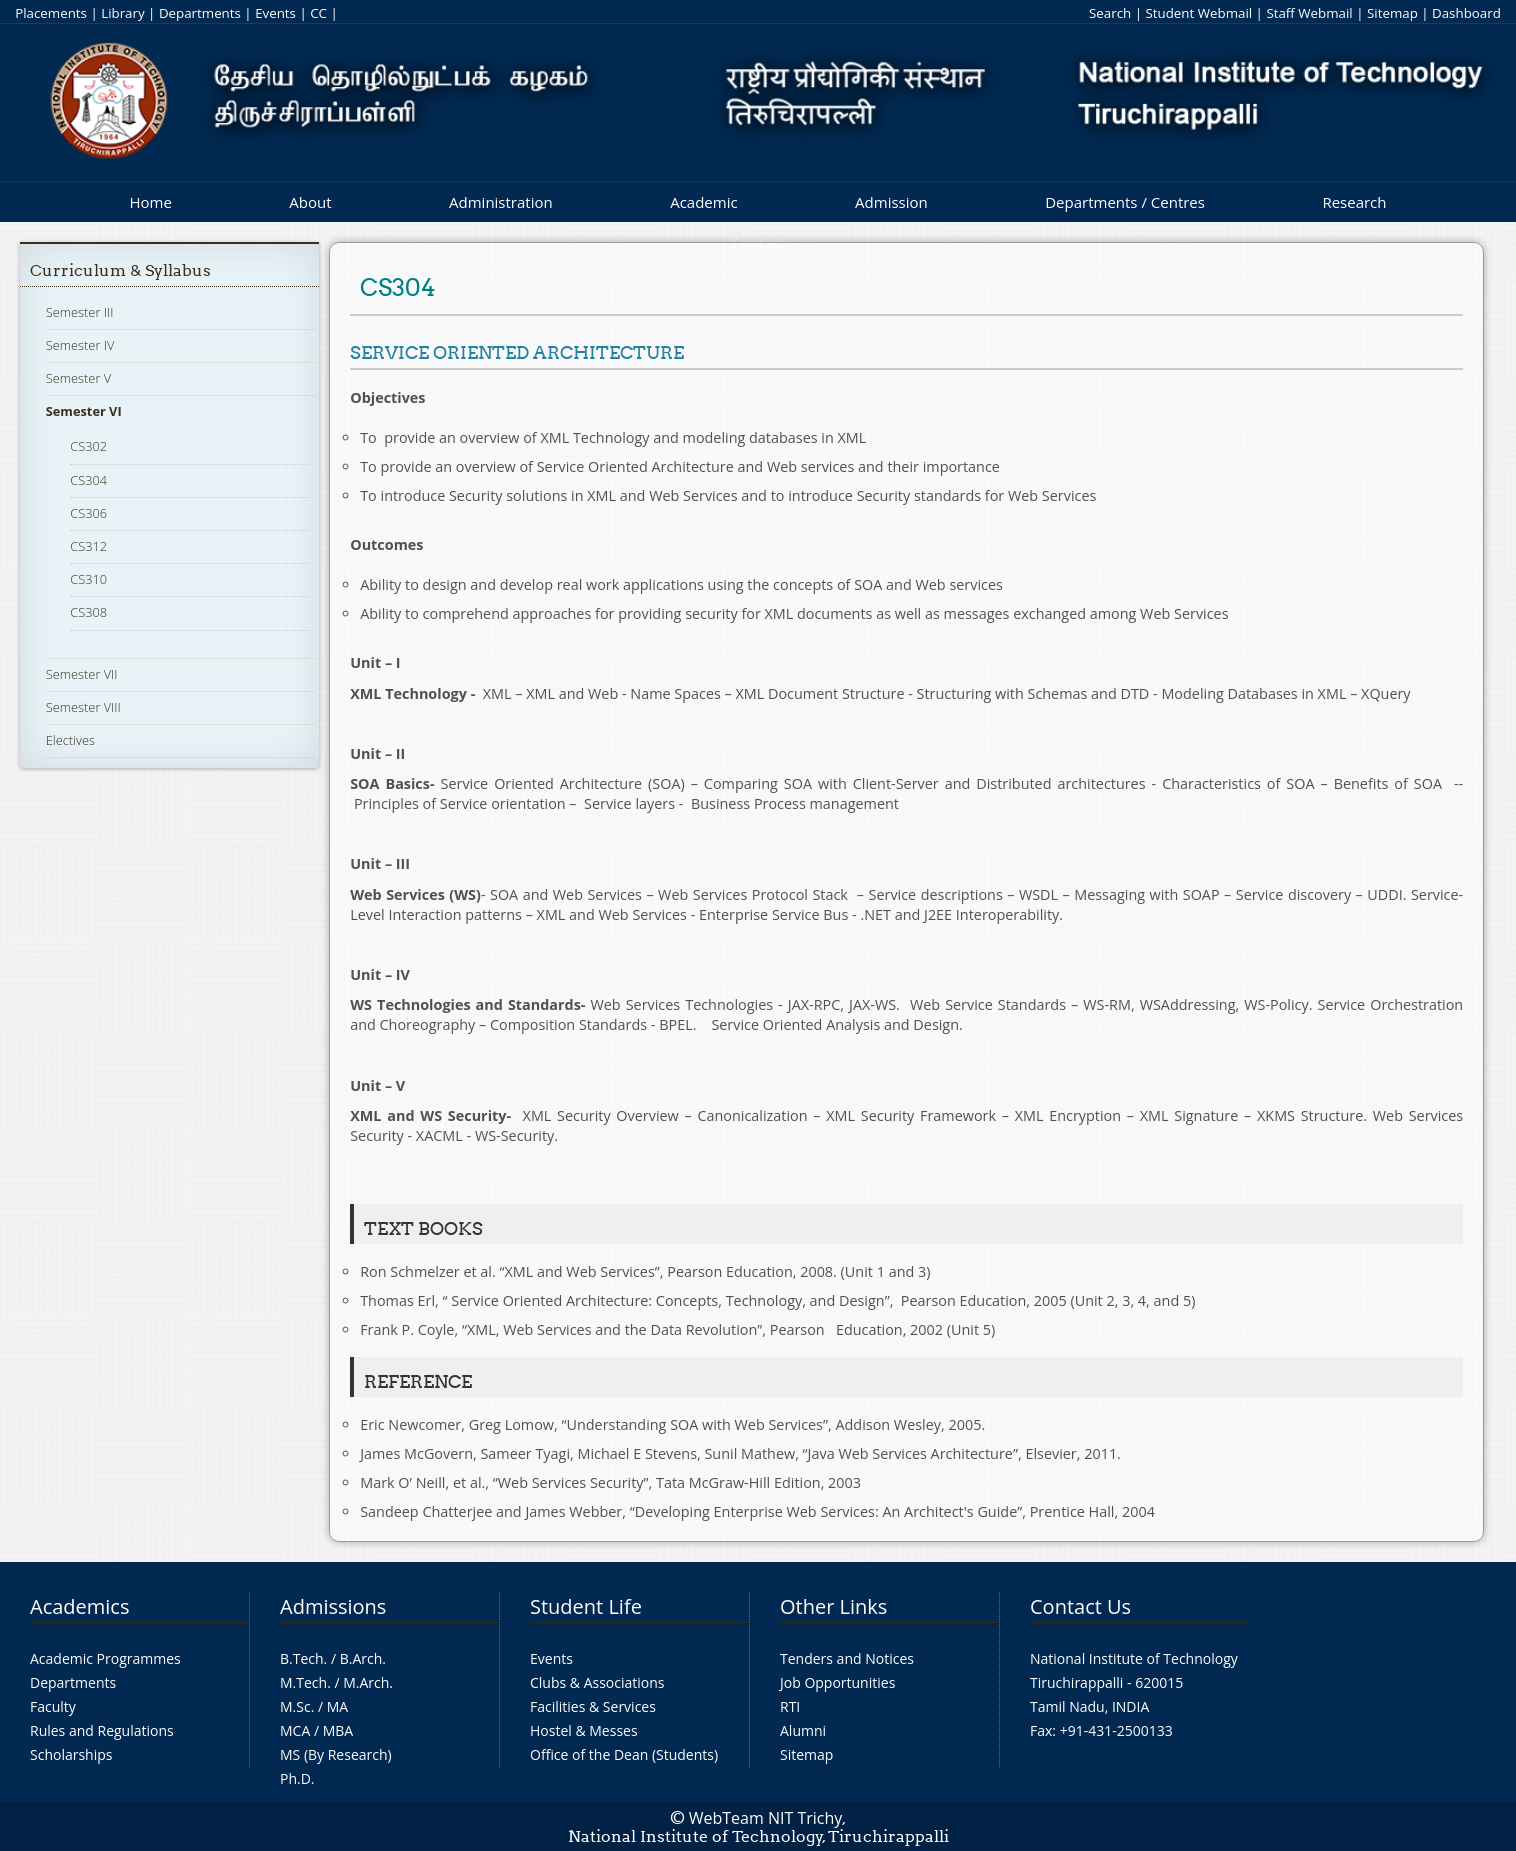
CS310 (88, 579)
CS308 (88, 612)
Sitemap (1392, 13)
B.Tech (302, 1658)
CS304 (88, 480)
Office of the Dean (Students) (624, 1754)
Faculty (53, 1706)
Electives (70, 740)
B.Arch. (363, 1658)
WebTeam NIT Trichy (766, 1818)
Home (150, 202)
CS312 (88, 546)
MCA (295, 1730)
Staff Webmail (1309, 13)
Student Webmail (1198, 13)
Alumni (803, 1730)
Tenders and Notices (847, 1658)
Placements (51, 13)
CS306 (88, 513)
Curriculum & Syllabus (120, 270)
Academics (79, 1606)
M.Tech (303, 1682)
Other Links (833, 1606)
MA (337, 1706)
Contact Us (1080, 1606)
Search (1110, 13)
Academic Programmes (105, 1658)
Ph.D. (297, 1778)
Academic (703, 202)
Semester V (78, 378)
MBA (338, 1730)
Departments (200, 13)
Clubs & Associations (597, 1682)
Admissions (333, 1606)
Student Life (586, 1606)
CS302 (88, 446)
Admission (891, 202)
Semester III (80, 312)
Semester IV (80, 345)
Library (122, 13)
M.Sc (295, 1706)
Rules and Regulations (102, 1730)
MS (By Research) (336, 1754)
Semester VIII (83, 707)
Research (1354, 202)
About (310, 202)
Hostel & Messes (584, 1730)
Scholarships (71, 1754)
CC (318, 13)
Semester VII (82, 674)
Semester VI (84, 411)
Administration (501, 202)
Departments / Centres (1125, 202)
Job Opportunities (837, 1682)
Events (275, 13)
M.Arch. (368, 1682)
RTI (790, 1706)
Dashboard (1466, 13)
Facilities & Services (593, 1706)
